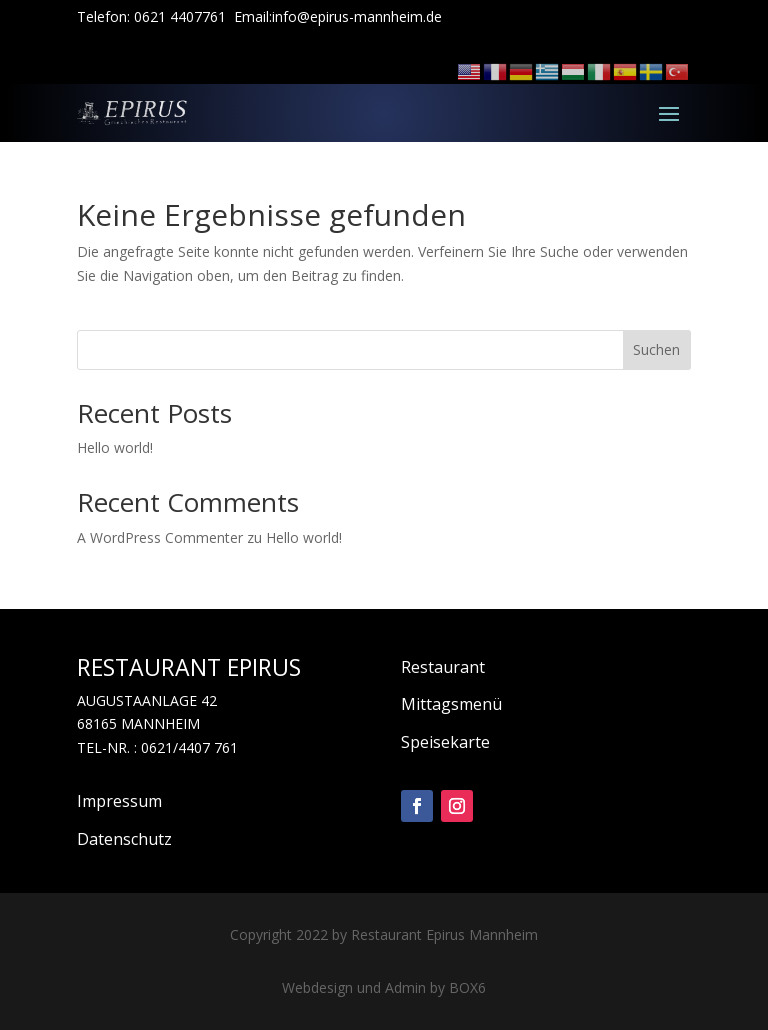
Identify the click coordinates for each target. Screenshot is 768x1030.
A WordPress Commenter (160, 537)
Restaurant (443, 667)
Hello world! (115, 447)
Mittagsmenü (451, 704)
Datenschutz (124, 839)
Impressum (119, 801)
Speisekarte (445, 742)
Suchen (656, 349)
